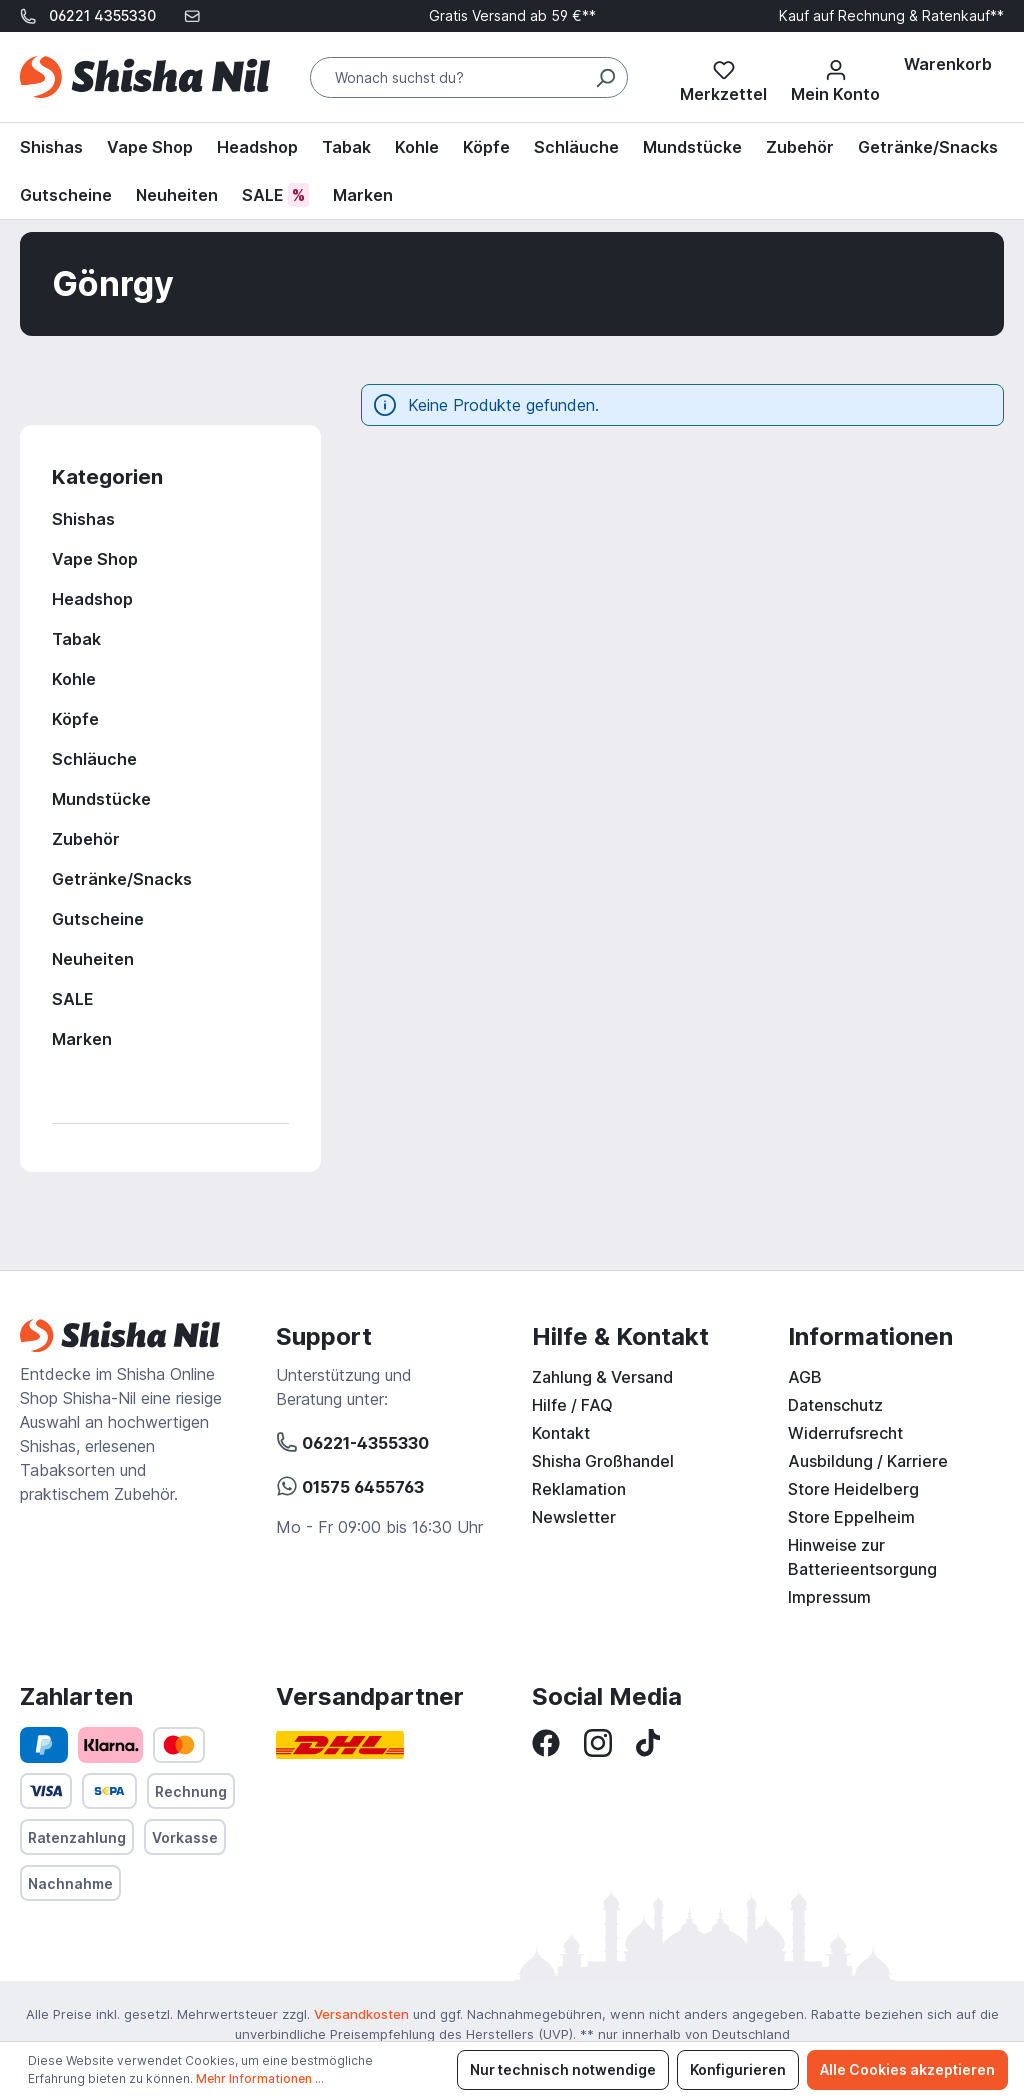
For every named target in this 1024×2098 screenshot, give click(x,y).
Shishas (83, 519)
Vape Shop (95, 559)
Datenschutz (835, 1405)
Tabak (76, 639)
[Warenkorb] (948, 64)
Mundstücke (101, 799)
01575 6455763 (350, 1484)
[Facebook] (546, 1741)
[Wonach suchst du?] (469, 77)
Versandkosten (361, 2014)
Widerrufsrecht (845, 1433)
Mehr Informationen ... (260, 2078)
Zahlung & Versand (602, 1377)
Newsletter (574, 1517)
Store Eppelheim (851, 1517)
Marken (82, 1039)
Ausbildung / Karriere (868, 1461)
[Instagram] (598, 1741)
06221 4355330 (102, 15)
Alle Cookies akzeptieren (907, 2069)
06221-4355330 (352, 1440)
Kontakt (561, 1433)
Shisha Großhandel (603, 1461)
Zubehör (86, 839)
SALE (73, 999)
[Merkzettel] (723, 77)
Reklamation (579, 1489)
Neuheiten (93, 959)
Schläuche (94, 759)
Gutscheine (98, 919)
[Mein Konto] (835, 77)
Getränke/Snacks (122, 879)
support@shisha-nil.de (107, 47)
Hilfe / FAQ (572, 1405)
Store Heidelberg (853, 1489)
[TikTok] (648, 1741)
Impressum (829, 1597)
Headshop (92, 599)
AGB (805, 1377)
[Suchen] (605, 77)
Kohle (74, 679)
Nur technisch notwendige (563, 2069)
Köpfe (75, 719)
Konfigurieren (738, 2069)
